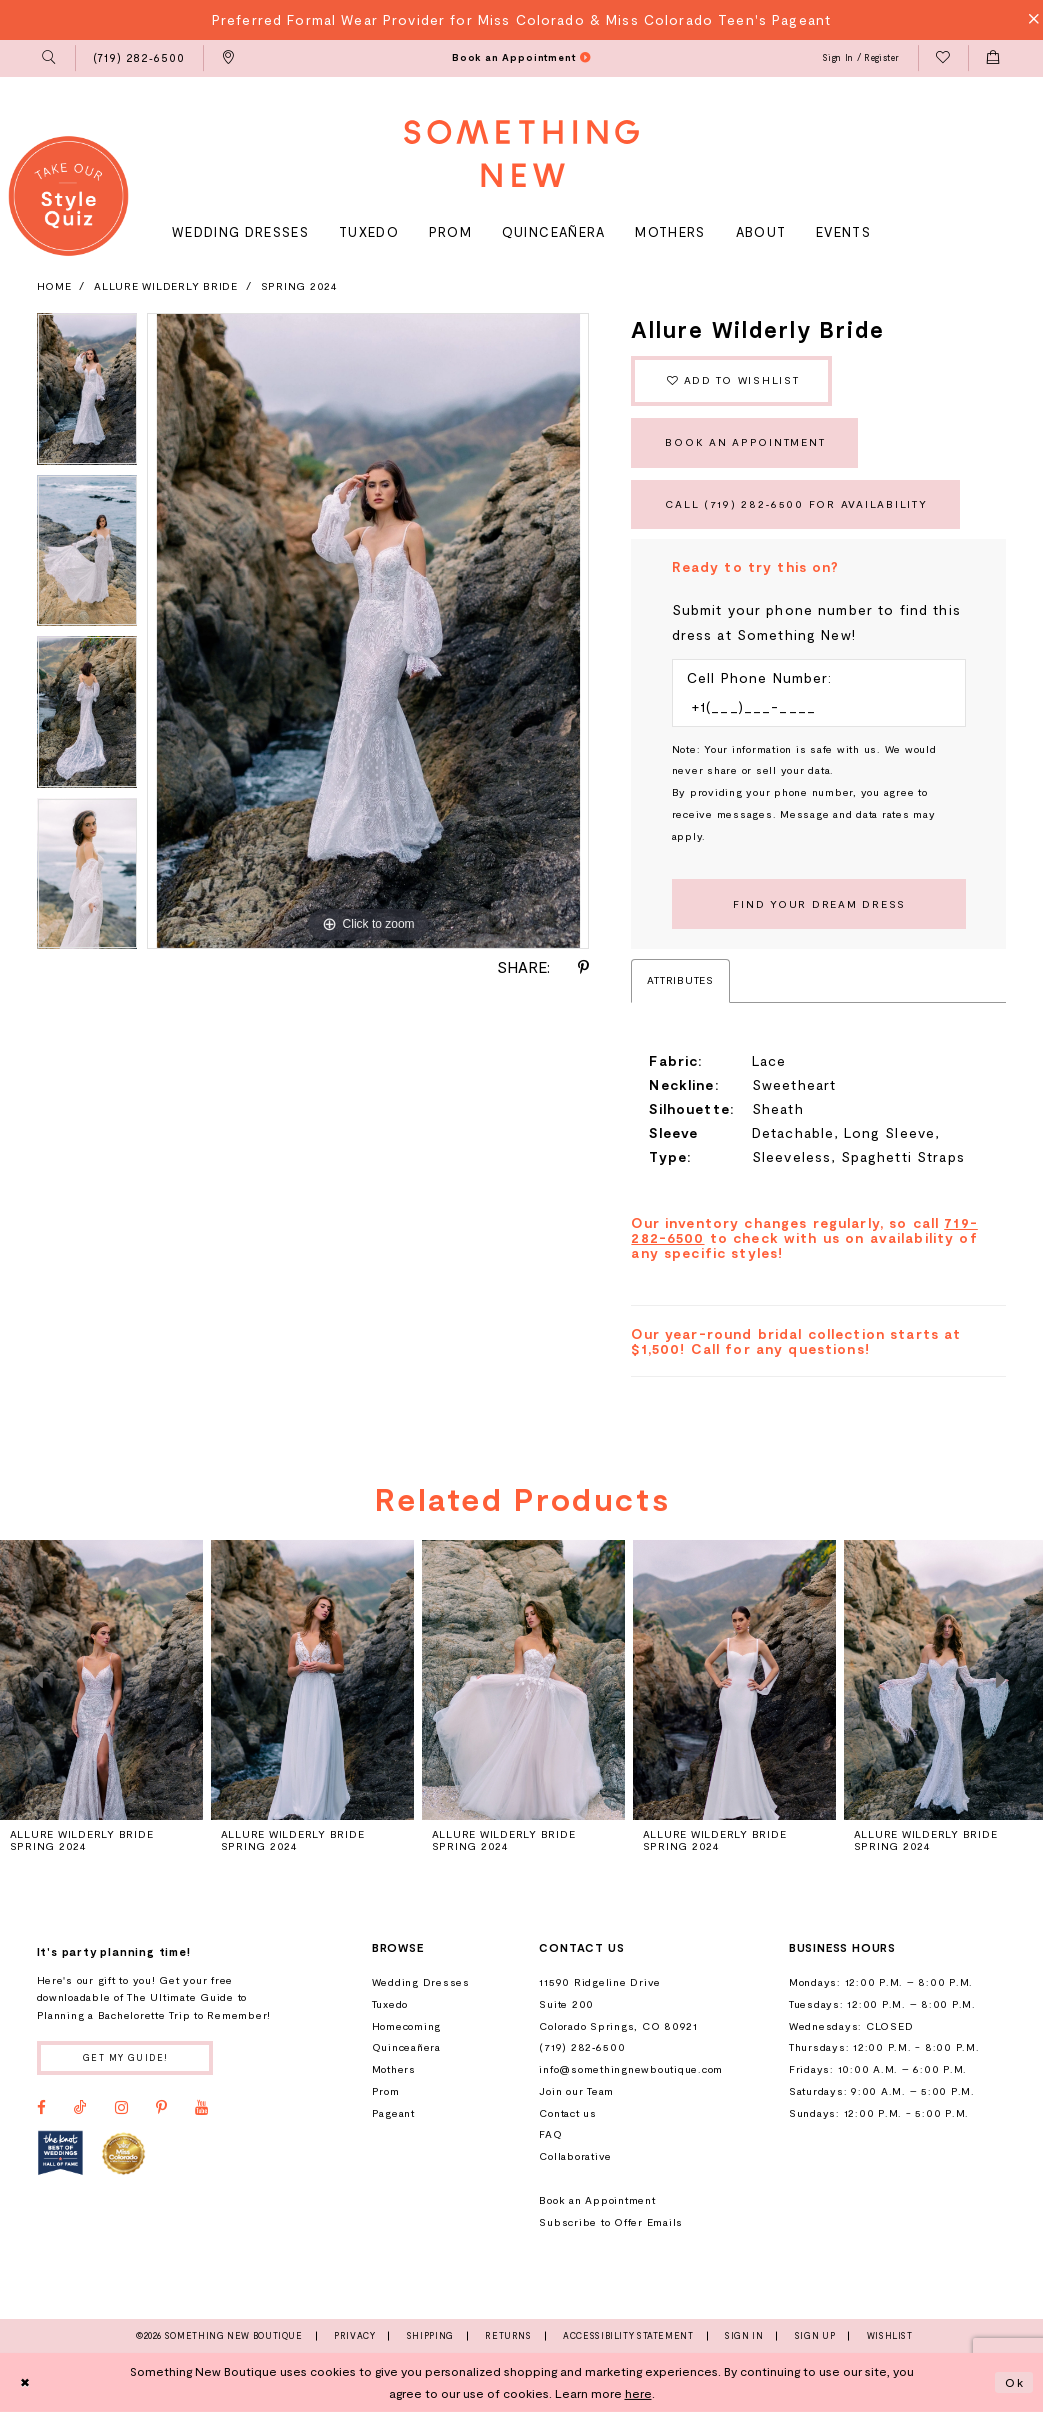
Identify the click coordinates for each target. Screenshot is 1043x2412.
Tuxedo (390, 2004)
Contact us (567, 2113)
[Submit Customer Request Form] (819, 904)
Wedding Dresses (421, 1982)
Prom (386, 2091)
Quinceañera (406, 2047)
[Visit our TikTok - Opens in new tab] (80, 2108)
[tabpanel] (87, 394)
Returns (508, 2336)
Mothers (394, 2069)
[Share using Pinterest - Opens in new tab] (583, 968)
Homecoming (406, 2026)
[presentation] (101, 1680)
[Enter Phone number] (811, 707)
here (638, 2393)
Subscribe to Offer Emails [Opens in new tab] (611, 2222)
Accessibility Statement (628, 2336)
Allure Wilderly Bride (166, 286)
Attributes (680, 980)
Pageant (393, 2113)
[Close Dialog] (25, 2383)
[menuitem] (49, 59)
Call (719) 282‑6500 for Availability (796, 504)
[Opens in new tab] (60, 2152)
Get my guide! (126, 2057)
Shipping (430, 2336)
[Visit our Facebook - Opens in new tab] (41, 2108)
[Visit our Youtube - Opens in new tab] (201, 2108)
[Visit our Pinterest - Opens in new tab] (161, 2108)
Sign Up (815, 2336)
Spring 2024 (299, 286)
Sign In (744, 2336)
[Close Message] (1028, 19)
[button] (49, 59)
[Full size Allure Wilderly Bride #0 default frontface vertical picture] (368, 631)
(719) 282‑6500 (582, 2047)
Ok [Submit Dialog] (1015, 2382)
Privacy (354, 2336)
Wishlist (890, 2336)
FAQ (550, 2134)
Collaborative (575, 2156)
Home (54, 286)
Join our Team (576, 2091)
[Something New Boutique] (522, 153)
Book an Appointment (745, 442)
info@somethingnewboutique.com (631, 2069)
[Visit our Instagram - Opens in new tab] (121, 2108)
